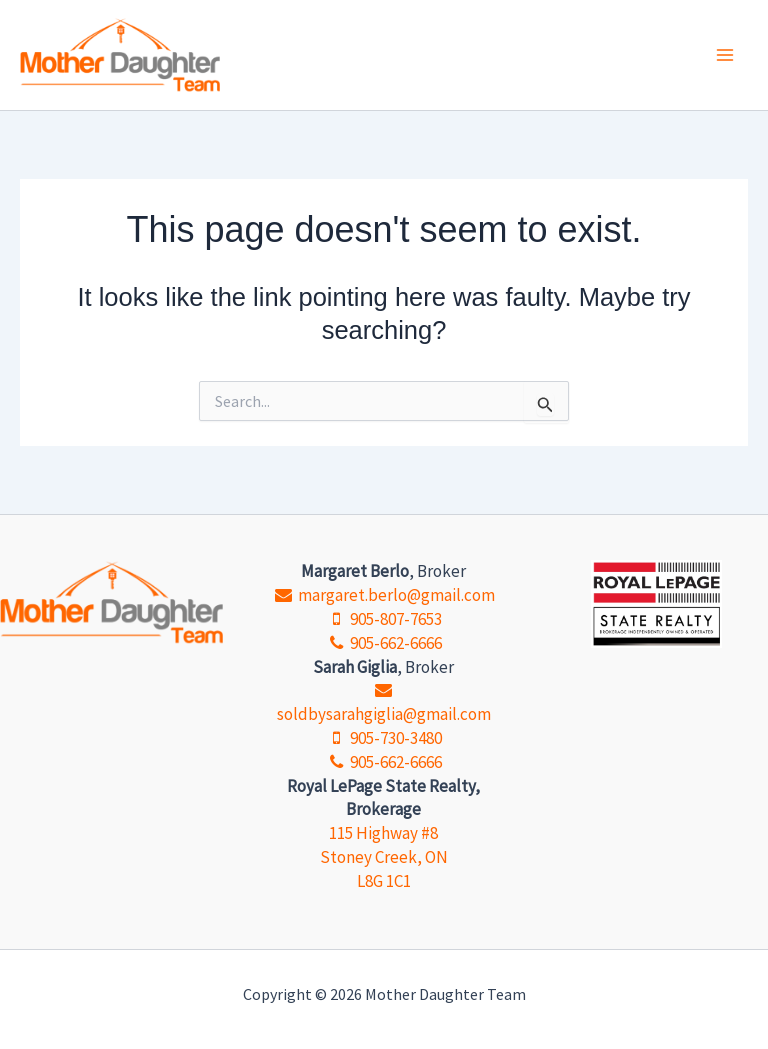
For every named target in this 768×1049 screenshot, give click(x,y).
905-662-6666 (384, 643)
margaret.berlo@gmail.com (383, 595)
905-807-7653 (384, 619)
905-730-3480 (384, 738)
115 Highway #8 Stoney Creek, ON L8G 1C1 (384, 857)
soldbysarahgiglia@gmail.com (384, 703)
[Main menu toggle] (726, 55)
